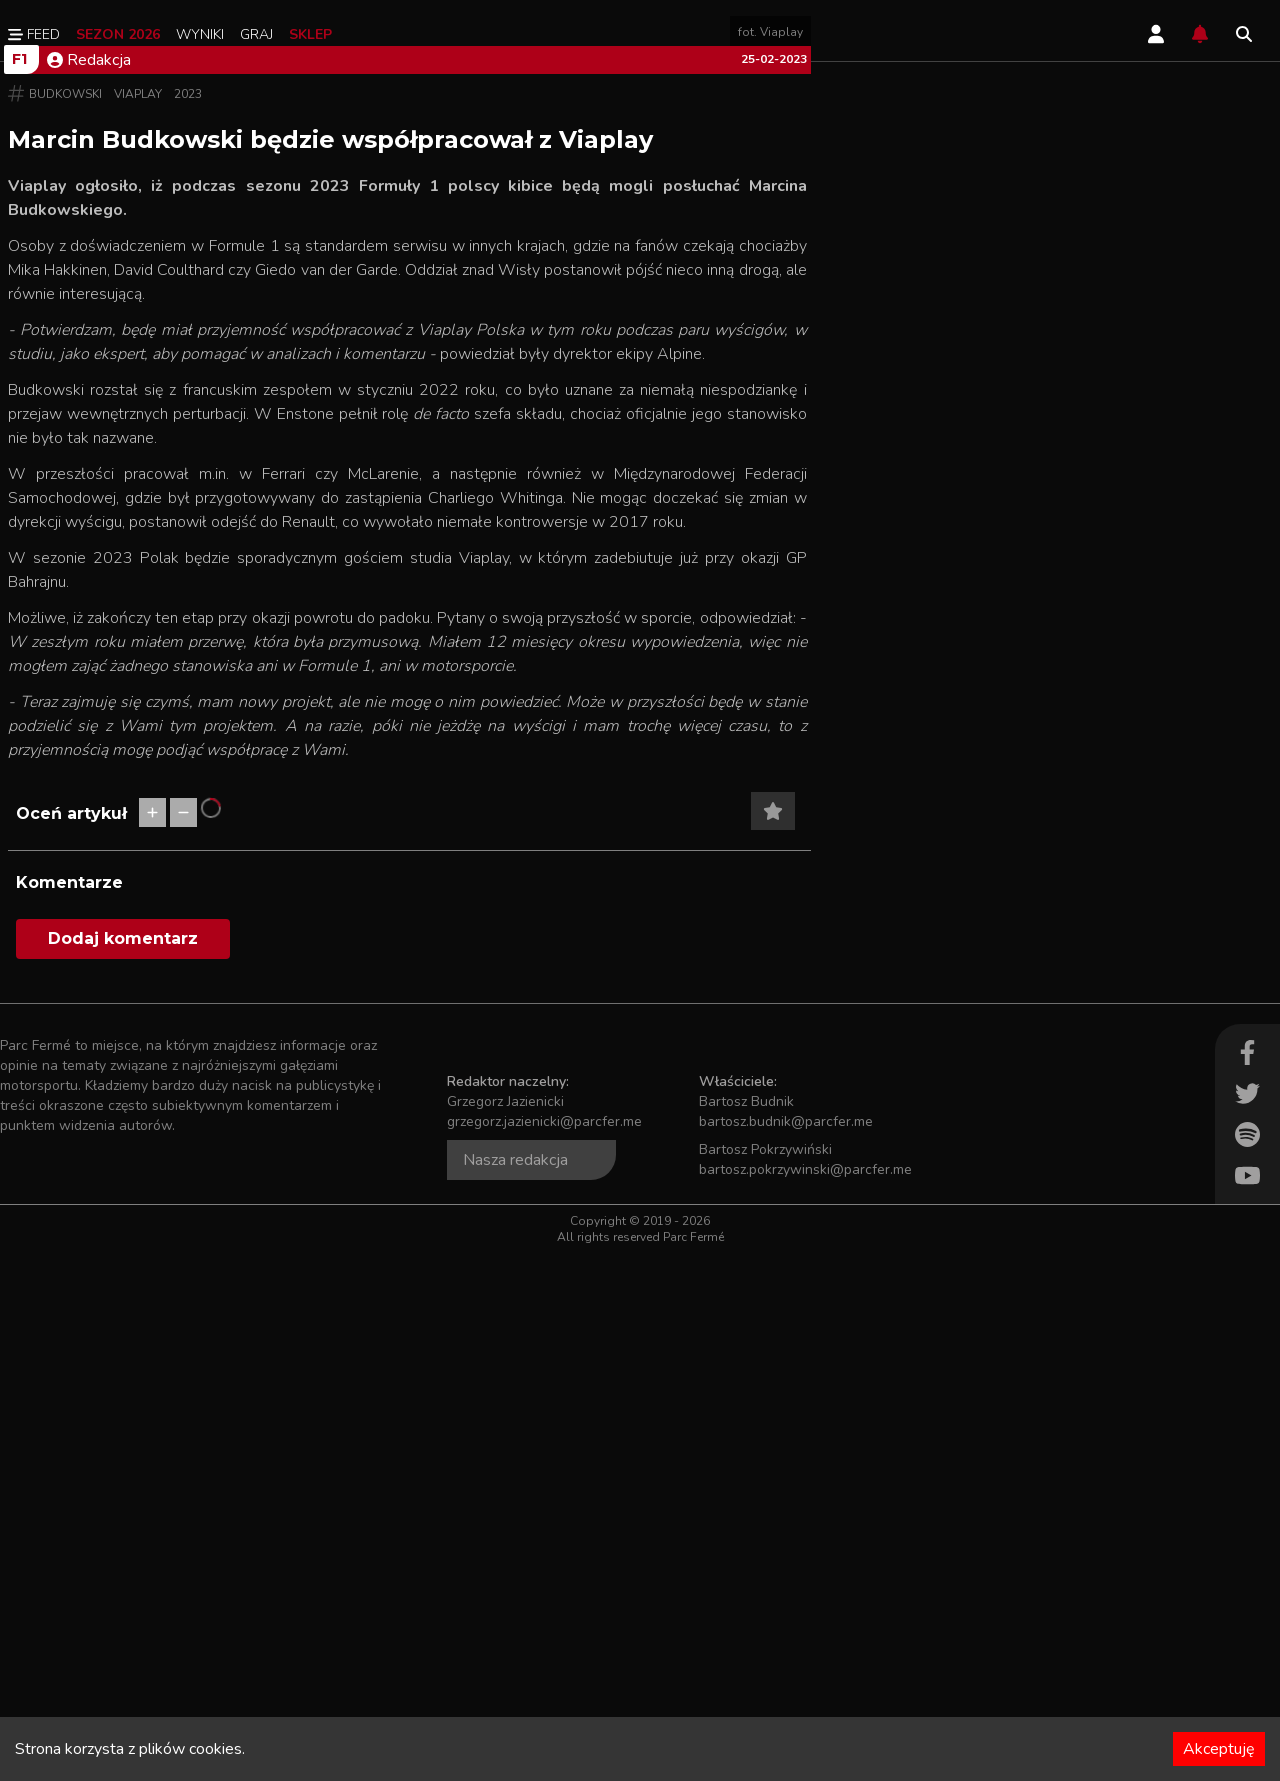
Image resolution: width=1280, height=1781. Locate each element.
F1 (19, 587)
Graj (256, 34)
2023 (188, 622)
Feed (34, 34)
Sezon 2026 (118, 34)
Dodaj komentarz (123, 1466)
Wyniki (200, 34)
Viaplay (138, 622)
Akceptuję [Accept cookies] (1219, 1749)
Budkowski (65, 622)
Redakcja (89, 588)
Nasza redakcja (515, 1688)
